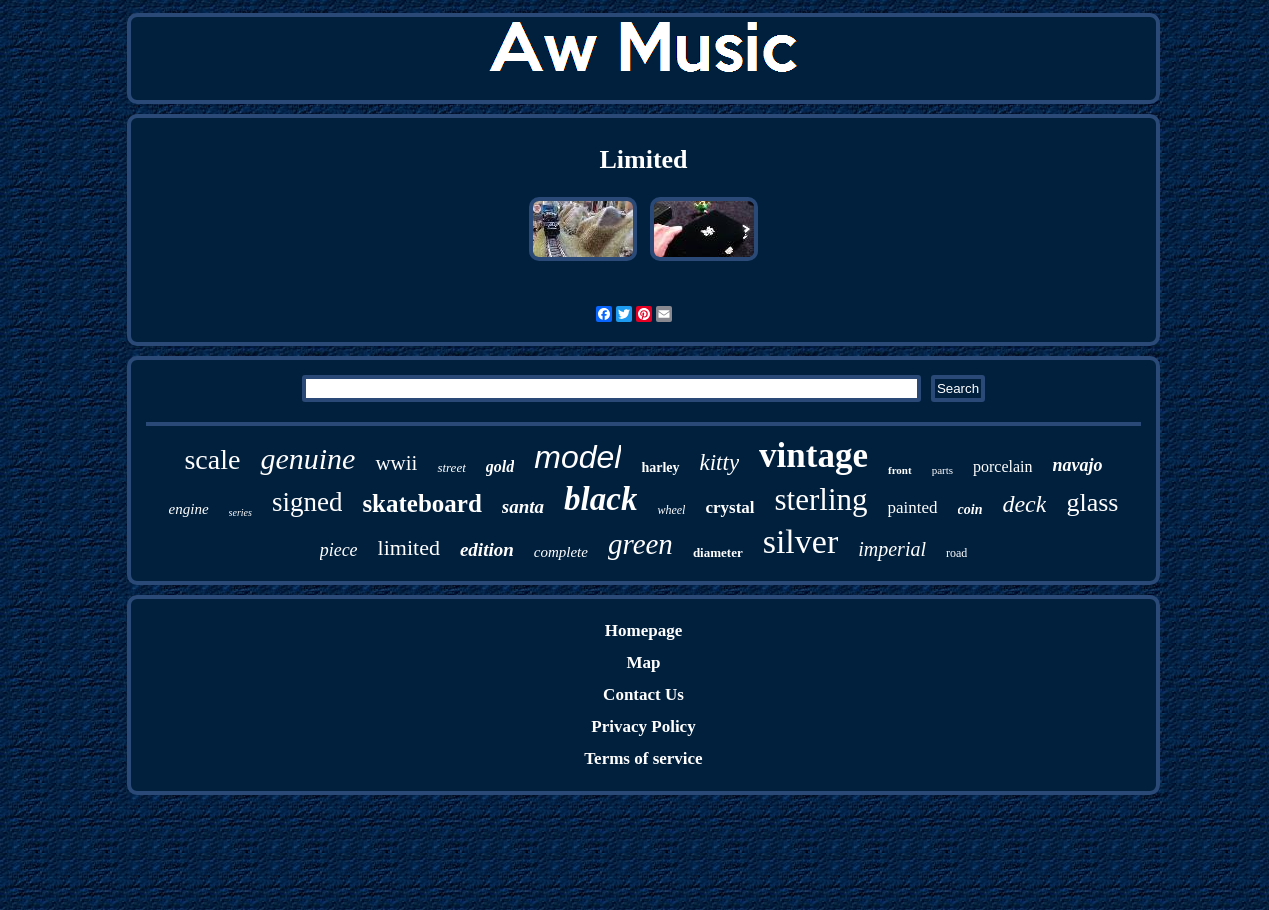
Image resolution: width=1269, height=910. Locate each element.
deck (1024, 504)
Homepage (643, 630)
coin (970, 509)
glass (1092, 502)
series (240, 512)
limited (409, 547)
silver (801, 541)
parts (942, 470)
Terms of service (643, 758)
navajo (1078, 465)
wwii (396, 463)
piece (339, 550)
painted (913, 507)
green (640, 544)
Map (643, 662)
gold (500, 466)
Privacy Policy (643, 726)
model (577, 457)
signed (307, 502)
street (451, 467)
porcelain (1003, 466)
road (956, 553)
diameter (718, 552)
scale (212, 459)
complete (561, 552)
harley (660, 467)
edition (487, 549)
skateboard (421, 503)
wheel (671, 510)
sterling (821, 499)
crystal (729, 507)
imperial (892, 549)
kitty (720, 462)
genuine (307, 458)
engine (189, 509)
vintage (813, 455)
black (600, 499)
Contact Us (643, 694)
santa (523, 506)
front (900, 470)
